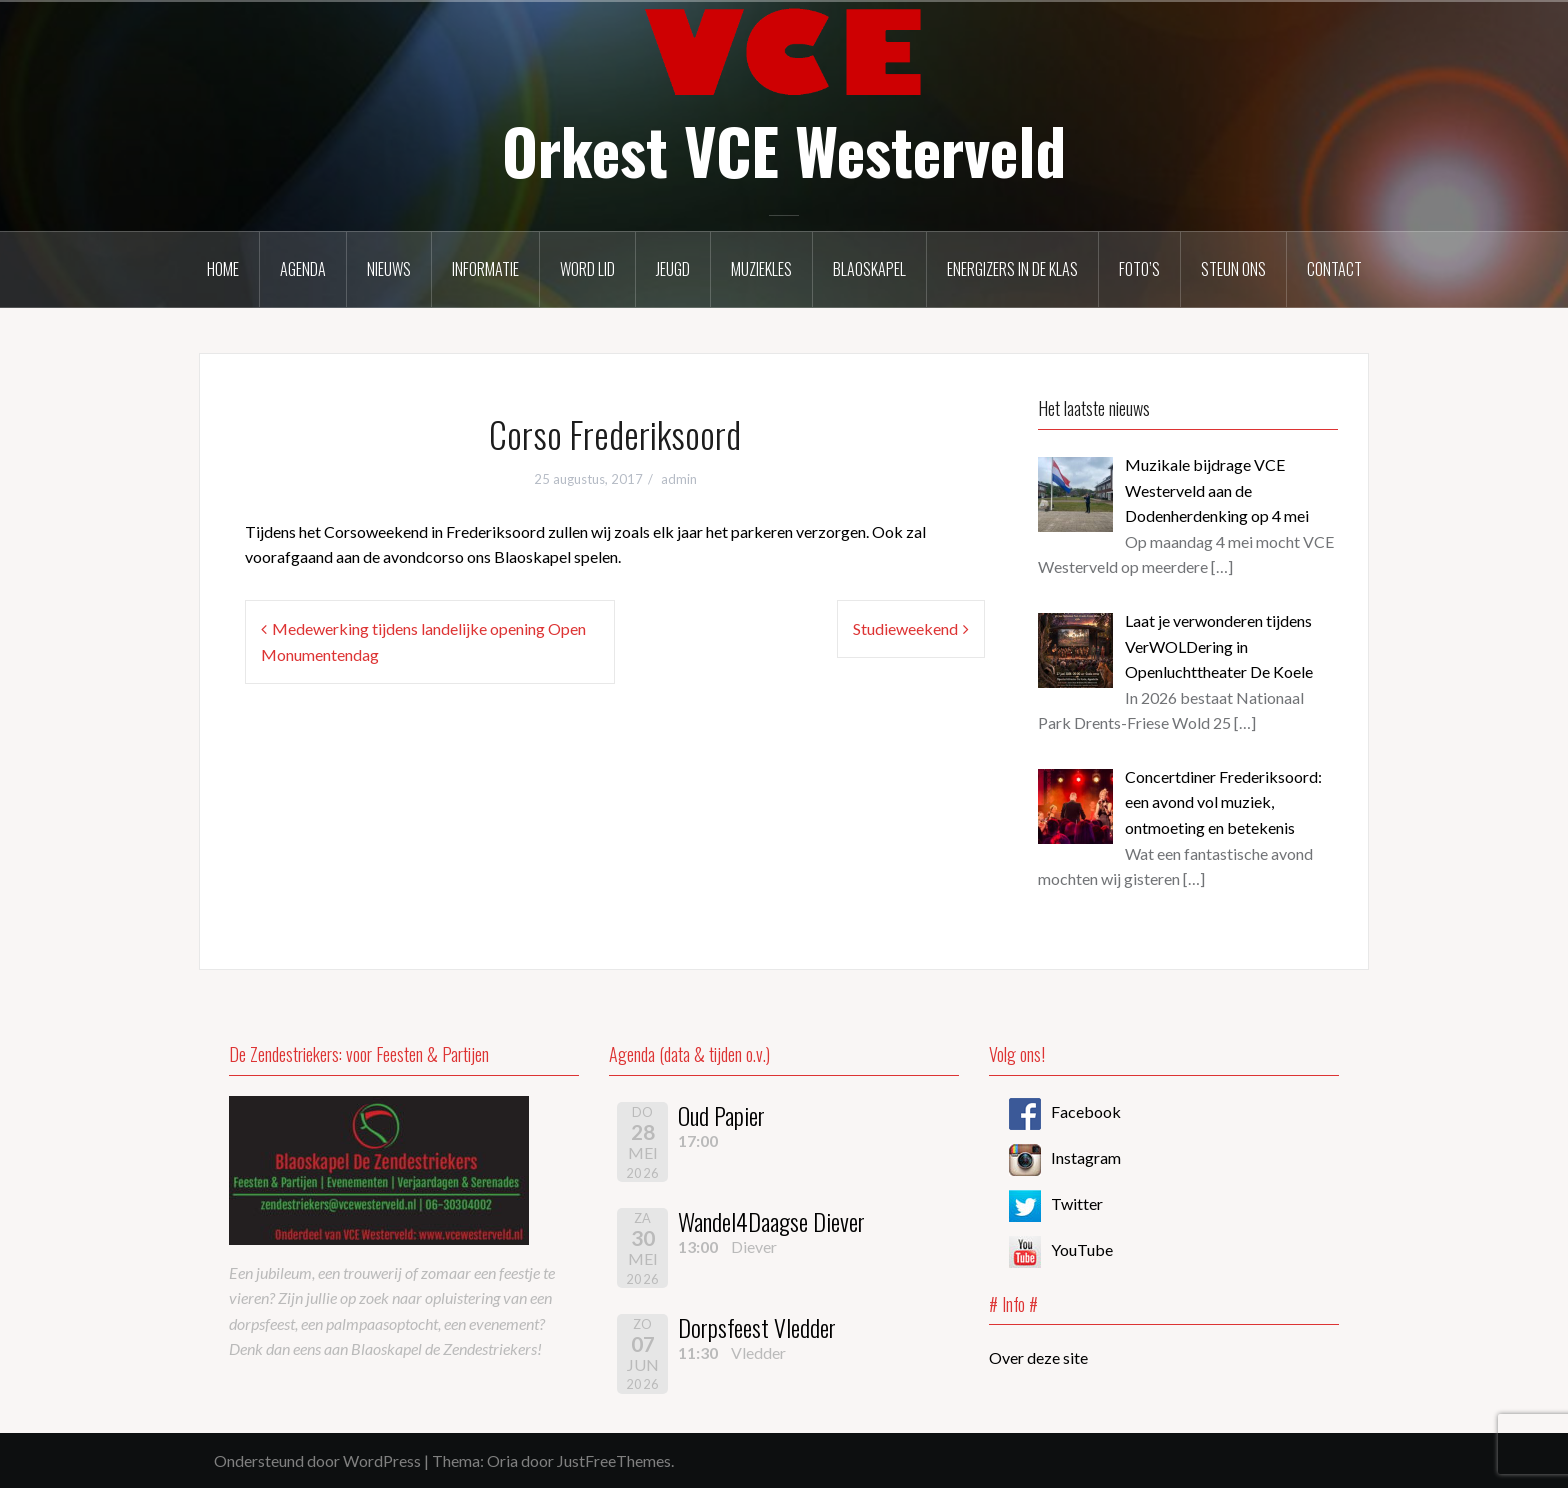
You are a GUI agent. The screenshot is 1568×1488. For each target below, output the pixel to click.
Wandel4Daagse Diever (771, 1221)
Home (223, 269)
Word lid (587, 269)
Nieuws (389, 269)
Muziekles (761, 269)
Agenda (303, 269)
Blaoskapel (869, 269)
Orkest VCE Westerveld (784, 150)
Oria (502, 1460)
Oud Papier (721, 1115)
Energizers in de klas (1012, 269)
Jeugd (673, 269)
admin (679, 479)
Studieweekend (905, 628)
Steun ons (1233, 269)
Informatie (485, 269)
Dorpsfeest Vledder (757, 1327)
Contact (1334, 269)
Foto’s (1139, 269)
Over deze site (1038, 1357)
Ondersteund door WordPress (317, 1460)
